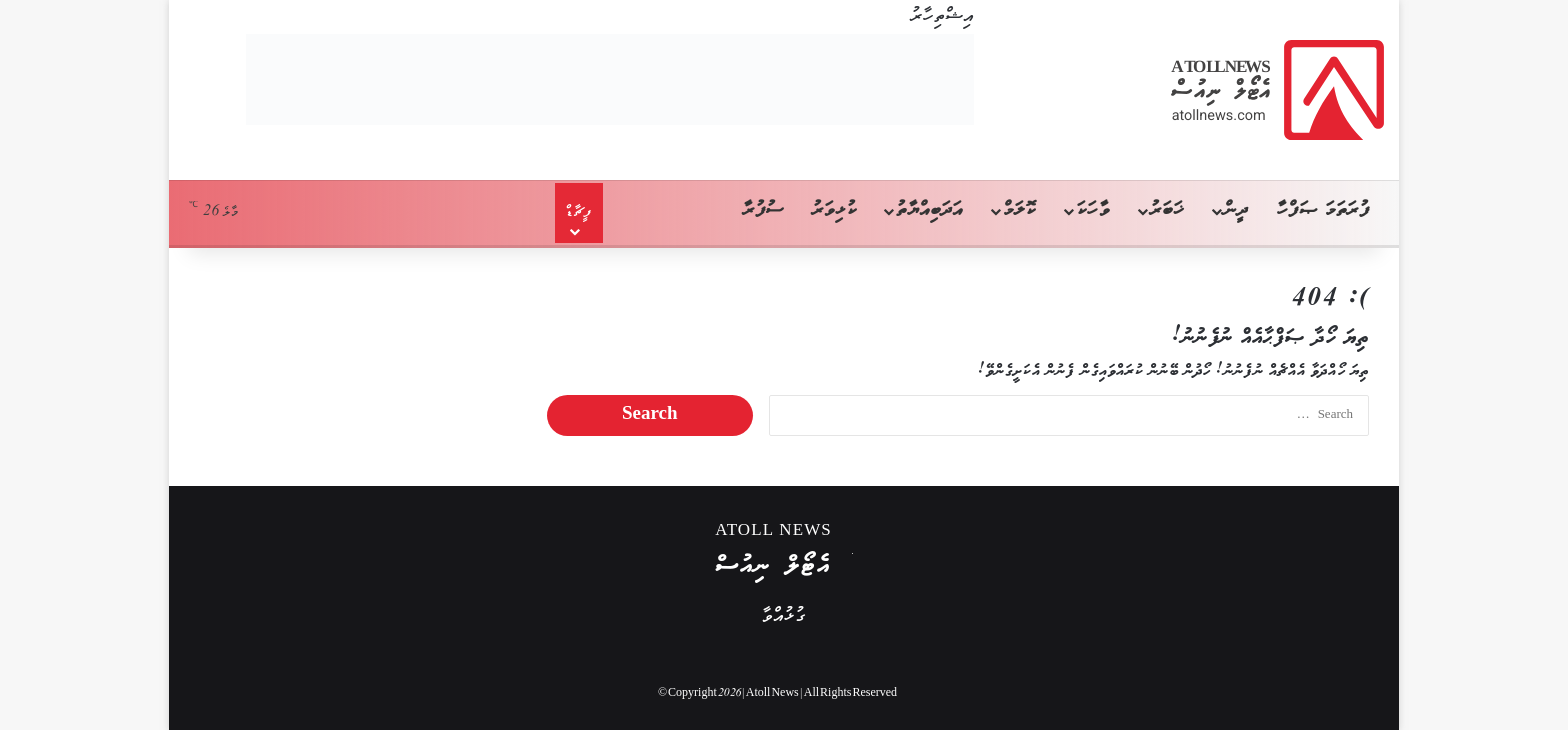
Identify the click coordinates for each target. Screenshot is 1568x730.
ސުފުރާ (763, 210)
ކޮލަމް (1019, 210)
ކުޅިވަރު (834, 210)
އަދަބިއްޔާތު (929, 210)
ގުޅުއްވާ (784, 616)
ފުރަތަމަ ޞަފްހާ (1323, 210)
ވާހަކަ (1092, 210)
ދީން (1236, 210)
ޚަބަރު (1167, 210)
